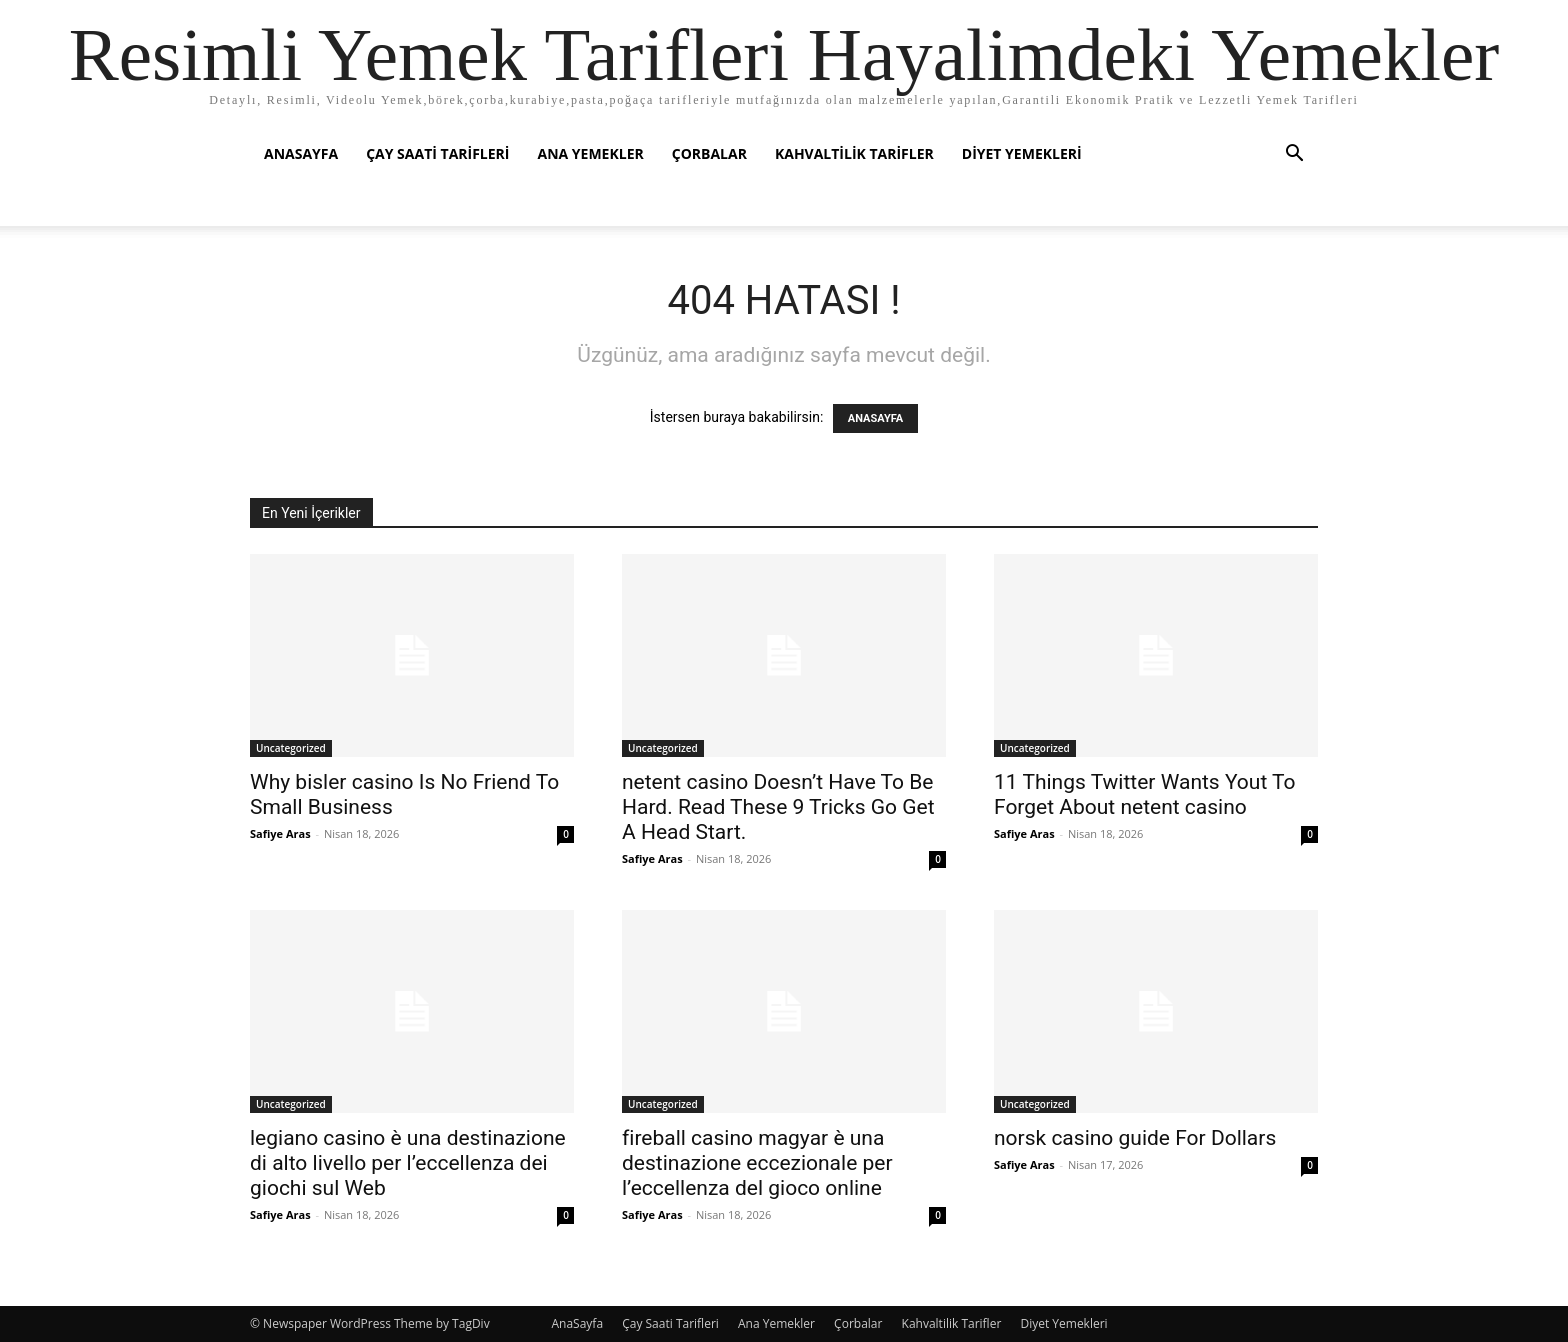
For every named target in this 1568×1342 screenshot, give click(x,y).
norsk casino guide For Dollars (1135, 1138)
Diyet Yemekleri (1022, 153)
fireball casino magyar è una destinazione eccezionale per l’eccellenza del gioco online (757, 1163)
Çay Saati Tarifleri (437, 153)
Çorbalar (709, 153)
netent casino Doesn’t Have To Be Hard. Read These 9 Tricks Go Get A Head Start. (778, 807)
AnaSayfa (301, 153)
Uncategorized (291, 748)
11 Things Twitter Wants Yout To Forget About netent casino (1145, 794)
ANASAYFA (875, 418)
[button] (1294, 155)
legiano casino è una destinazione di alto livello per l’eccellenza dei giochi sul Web (408, 1163)
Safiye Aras (280, 833)
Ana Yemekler (590, 153)
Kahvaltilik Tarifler (854, 153)
